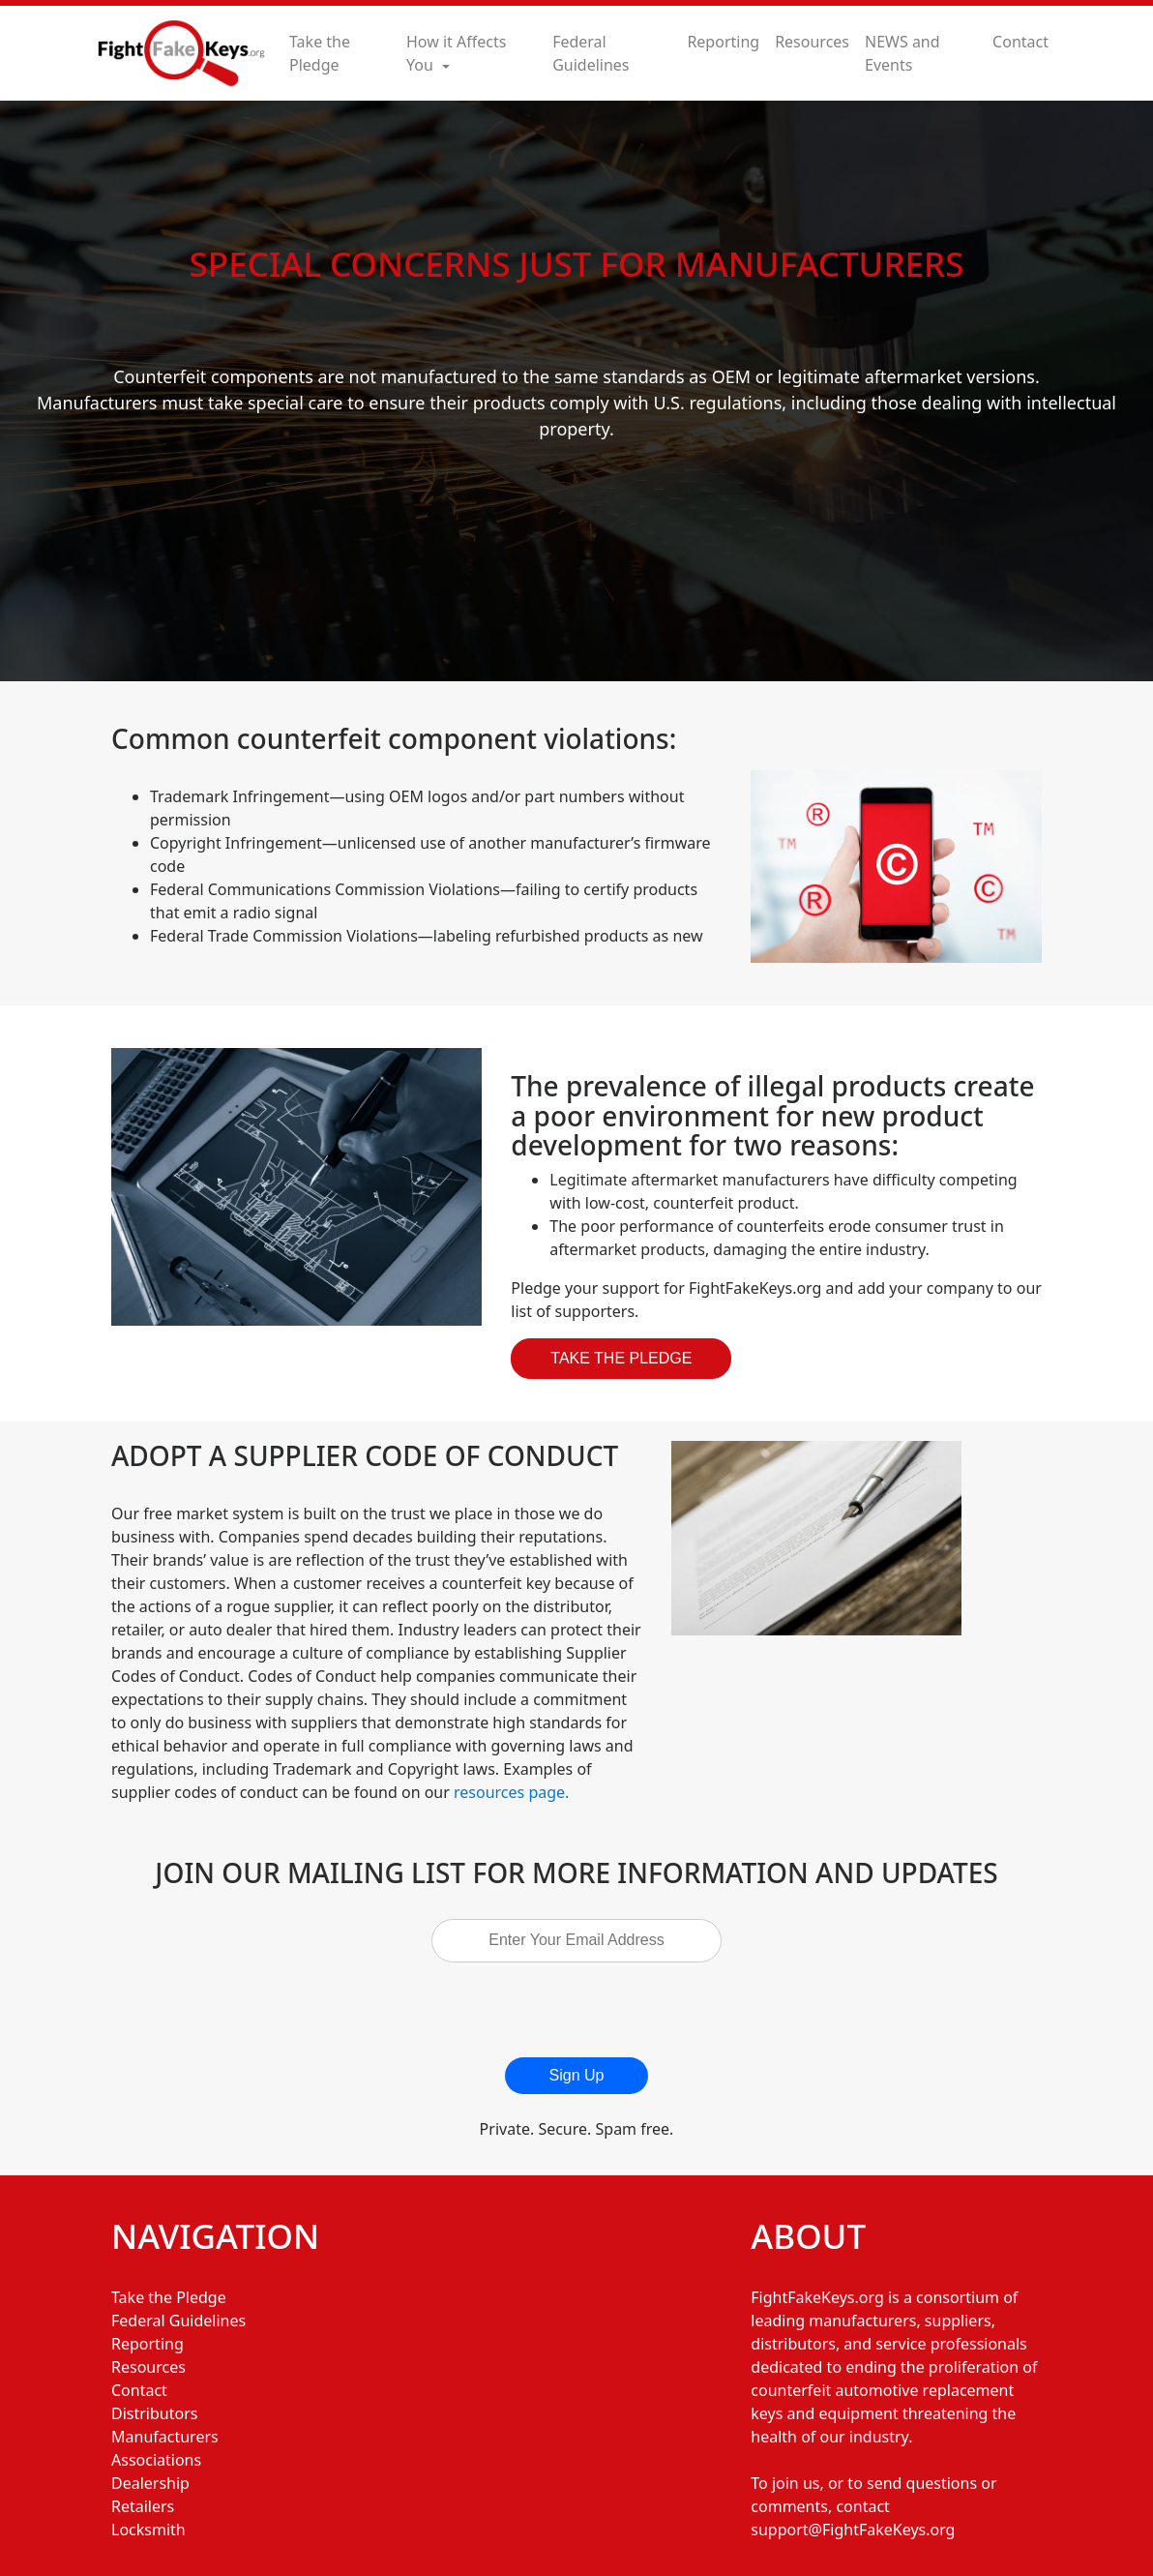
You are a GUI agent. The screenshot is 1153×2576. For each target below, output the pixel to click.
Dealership (150, 2483)
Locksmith (148, 2529)
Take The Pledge (621, 1358)
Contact (1020, 41)
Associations (156, 2460)
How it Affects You (456, 53)
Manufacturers (165, 2436)
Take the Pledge (319, 53)
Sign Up (577, 2075)
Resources (812, 41)
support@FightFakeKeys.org (853, 2529)
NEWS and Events (902, 53)
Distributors (154, 2413)
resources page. (511, 1792)
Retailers (142, 2506)
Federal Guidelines (590, 53)
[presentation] (586, 2010)
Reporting (723, 41)
